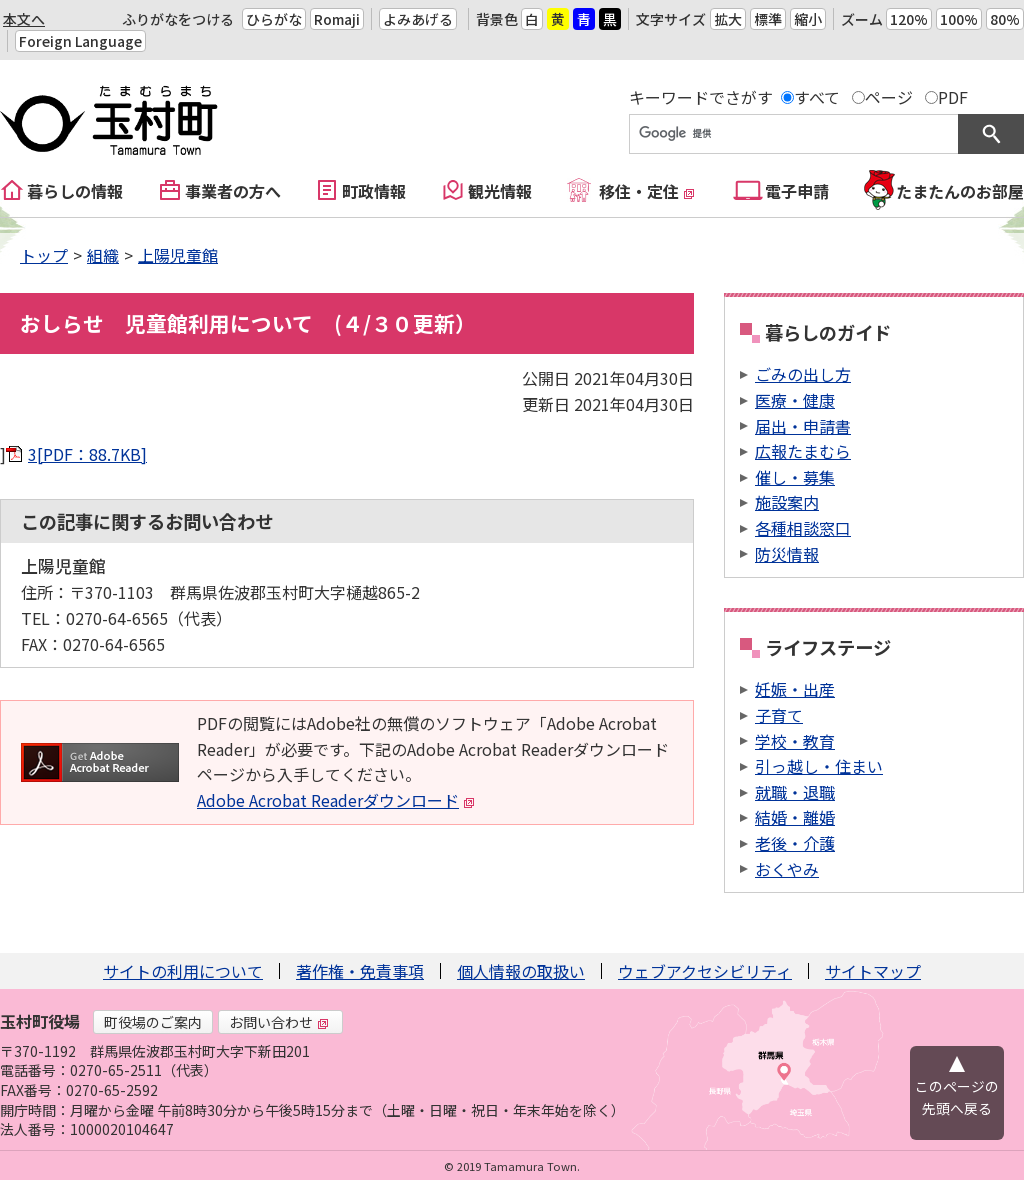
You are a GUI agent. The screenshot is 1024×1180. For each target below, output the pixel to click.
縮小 (808, 19)
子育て (779, 715)
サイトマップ (873, 971)
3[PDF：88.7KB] (87, 454)
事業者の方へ (233, 191)
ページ (889, 97)
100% (959, 19)
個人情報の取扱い (521, 971)
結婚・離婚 (795, 817)
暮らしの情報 (75, 191)
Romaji (337, 19)
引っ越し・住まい (819, 766)
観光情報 (500, 191)
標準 (768, 19)
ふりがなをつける (178, 19)
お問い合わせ (279, 1022)
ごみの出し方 (803, 374)
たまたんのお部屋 (960, 191)
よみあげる (418, 19)
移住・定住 (647, 191)
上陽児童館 (178, 255)
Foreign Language (80, 41)
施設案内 (787, 502)
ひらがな (274, 19)
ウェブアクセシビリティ (705, 971)
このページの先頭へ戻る (957, 1097)
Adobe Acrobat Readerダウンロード (336, 800)
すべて (817, 97)
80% (1005, 19)
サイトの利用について (183, 971)
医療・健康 (795, 400)
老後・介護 (795, 843)
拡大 (728, 19)
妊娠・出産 (795, 689)
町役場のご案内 (153, 1022)
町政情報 (374, 191)
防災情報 (787, 554)
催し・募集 (795, 477)
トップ (44, 255)
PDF (953, 97)
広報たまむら (803, 451)
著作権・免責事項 (360, 971)
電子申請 (797, 191)
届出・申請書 (803, 426)
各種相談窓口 (803, 528)
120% (909, 19)
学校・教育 (795, 741)
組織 (103, 255)
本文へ (24, 19)
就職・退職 (795, 792)
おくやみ (787, 869)
